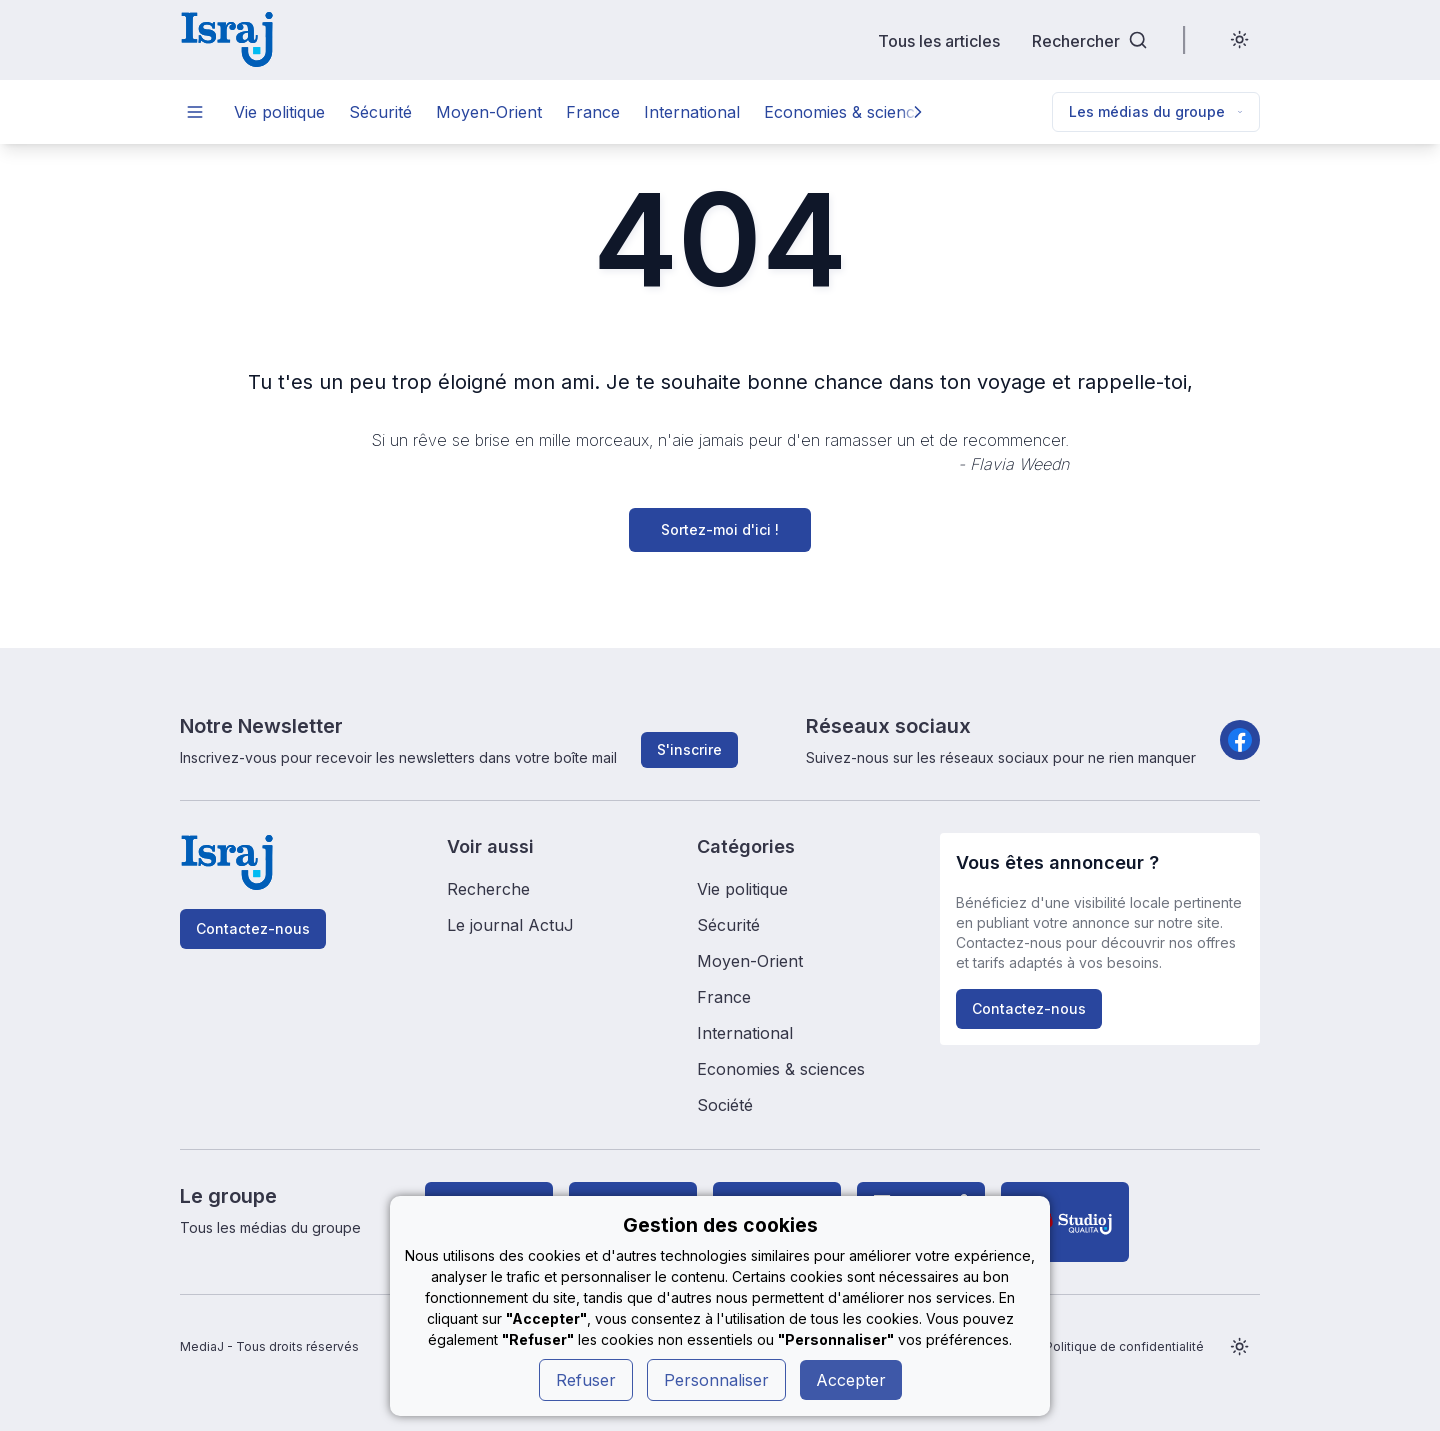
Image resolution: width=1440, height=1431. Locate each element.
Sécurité (380, 112)
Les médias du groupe (1156, 111)
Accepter (851, 1380)
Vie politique (279, 112)
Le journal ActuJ (510, 925)
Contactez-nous (253, 928)
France (593, 112)
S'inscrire (689, 749)
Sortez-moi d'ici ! (720, 529)
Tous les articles (939, 40)
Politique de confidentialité (1124, 1346)
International (692, 112)
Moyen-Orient (489, 112)
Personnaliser (716, 1380)
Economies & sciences (848, 112)
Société (725, 1105)
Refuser (586, 1380)
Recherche (488, 889)
